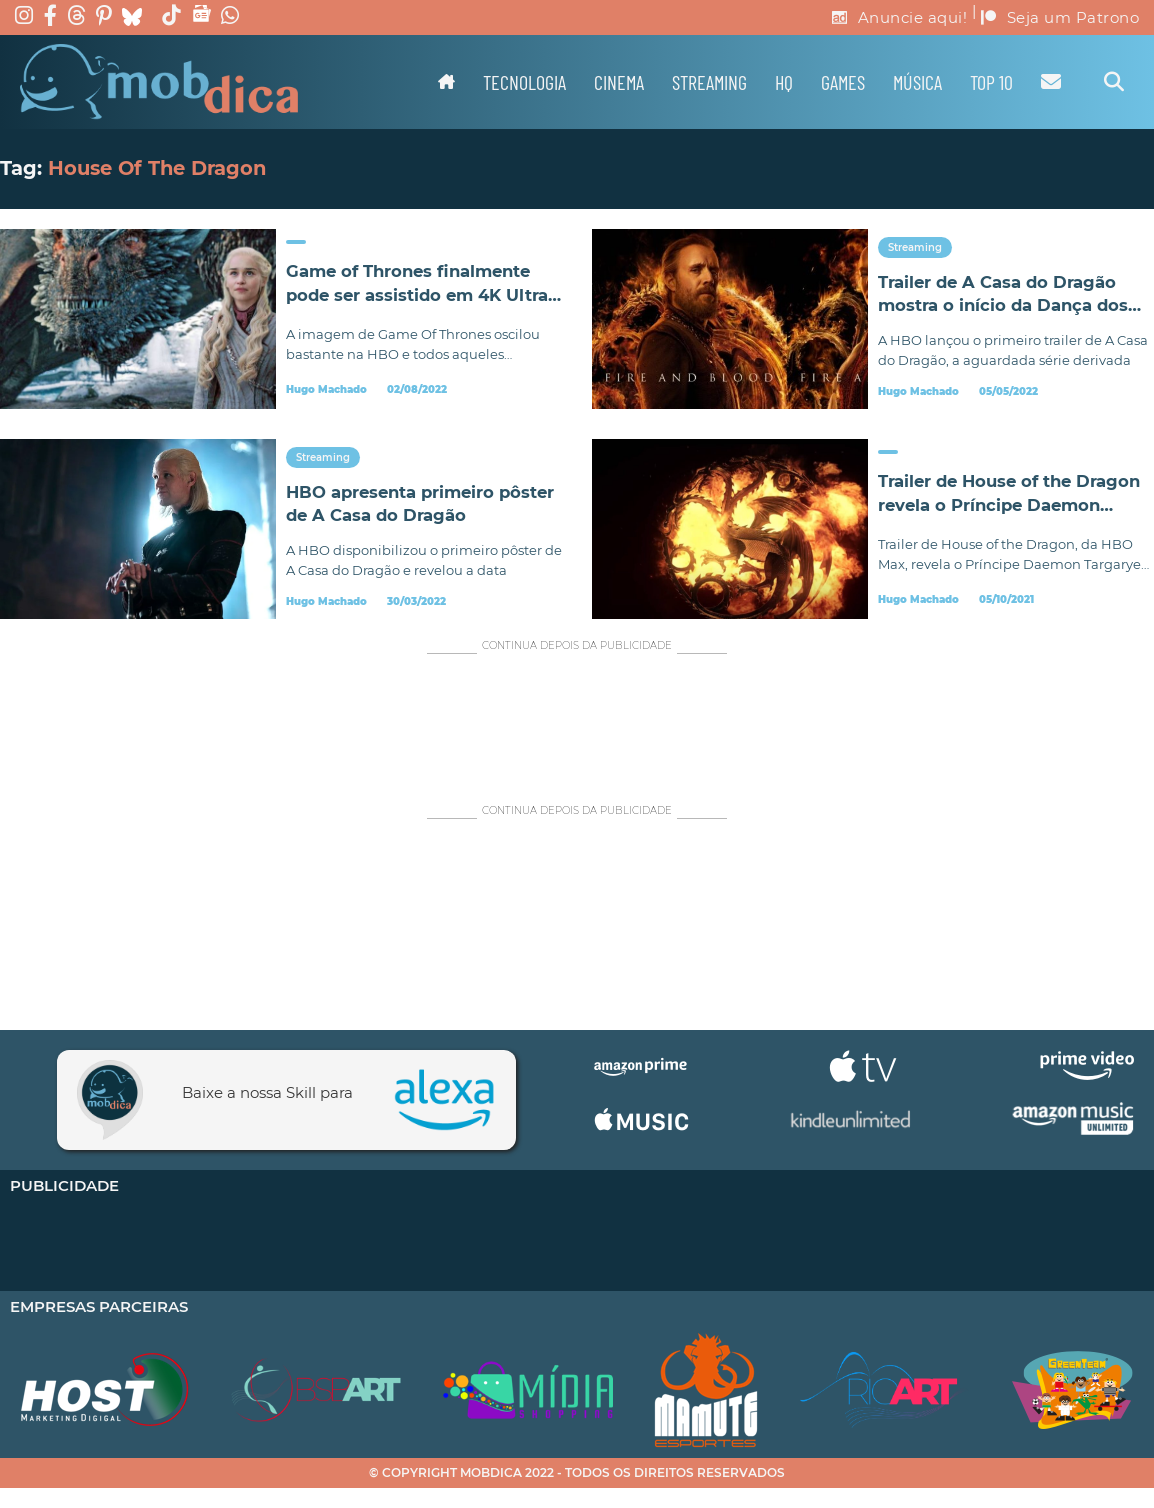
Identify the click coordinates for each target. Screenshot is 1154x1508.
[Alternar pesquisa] (1114, 82)
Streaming (709, 82)
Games (843, 82)
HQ (784, 82)
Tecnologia (524, 82)
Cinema (619, 82)
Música (917, 82)
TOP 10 (991, 82)
